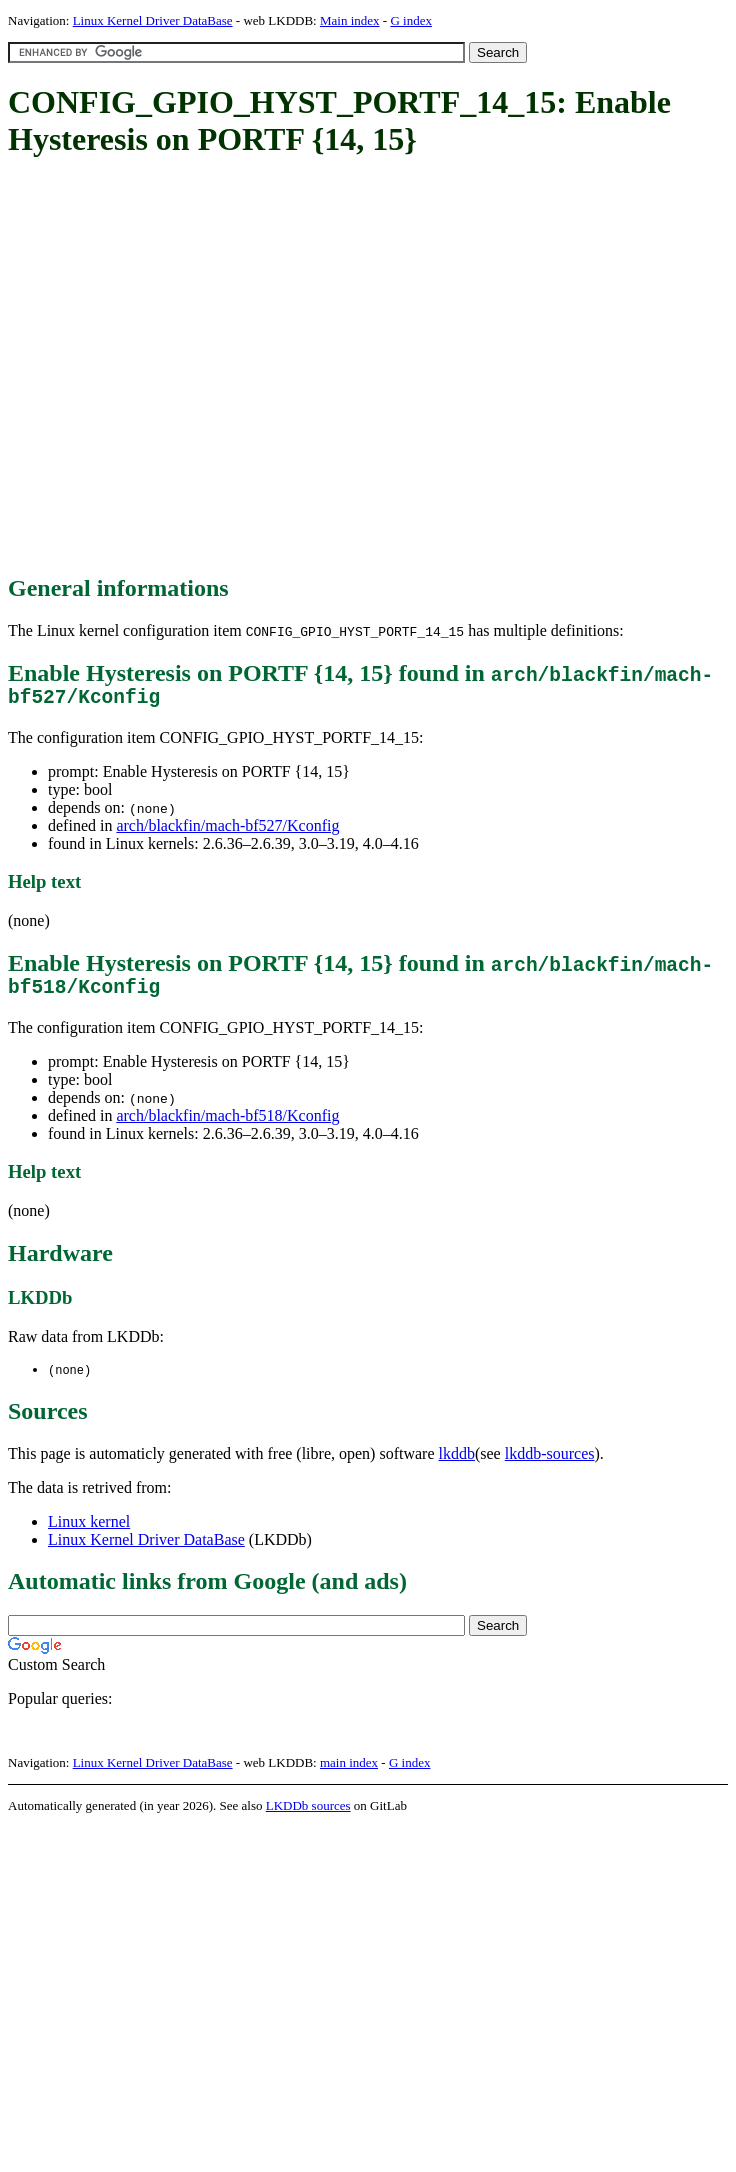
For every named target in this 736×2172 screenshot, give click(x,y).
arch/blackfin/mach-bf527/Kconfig (227, 830)
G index (411, 20)
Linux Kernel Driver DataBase (153, 20)
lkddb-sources (550, 1464)
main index (349, 1773)
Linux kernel (89, 1532)
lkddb (457, 1464)
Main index (350, 20)
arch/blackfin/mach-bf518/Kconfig (227, 1125)
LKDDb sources (308, 1816)
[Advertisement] (187, 367)
